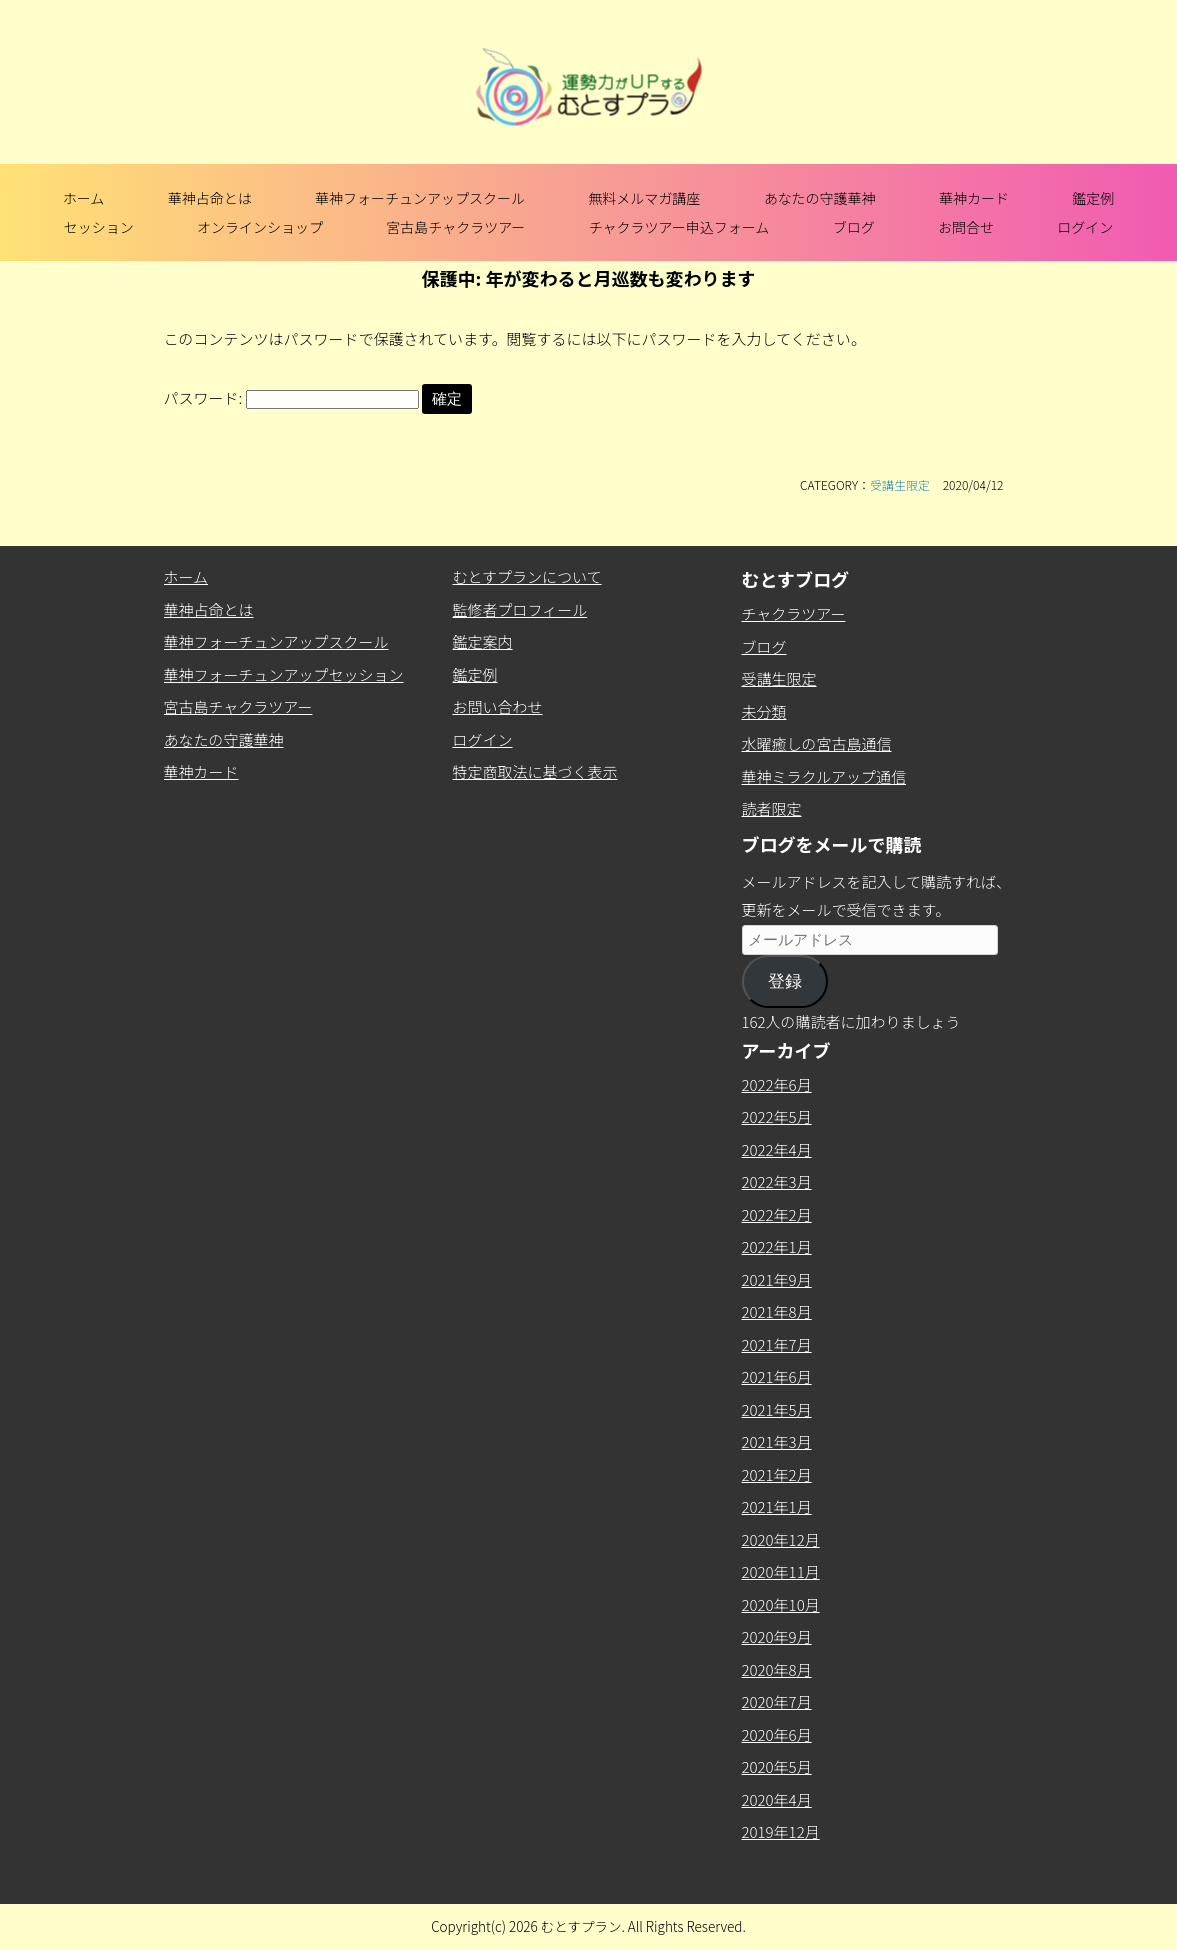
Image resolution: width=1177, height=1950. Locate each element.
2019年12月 (781, 1831)
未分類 (764, 711)
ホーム (84, 198)
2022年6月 (777, 1084)
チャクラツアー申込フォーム (679, 227)
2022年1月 (777, 1246)
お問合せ (966, 227)
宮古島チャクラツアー (455, 227)
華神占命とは (210, 198)
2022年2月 (777, 1214)
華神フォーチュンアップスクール (420, 198)
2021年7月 (777, 1344)
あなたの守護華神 (820, 198)
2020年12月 (781, 1539)
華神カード (974, 198)
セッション (99, 227)
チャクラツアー (794, 613)
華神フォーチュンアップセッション (284, 674)
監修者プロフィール (520, 609)
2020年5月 (777, 1766)
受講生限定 (900, 484)
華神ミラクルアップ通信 (824, 776)
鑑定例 (1093, 198)
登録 (785, 981)
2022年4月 (777, 1149)
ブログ (854, 227)
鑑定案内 (483, 641)
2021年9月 (777, 1279)
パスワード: (291, 397)
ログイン (1085, 227)
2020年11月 (781, 1571)
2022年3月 (777, 1181)
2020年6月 (777, 1734)
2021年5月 (777, 1409)
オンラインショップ (260, 227)
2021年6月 (777, 1376)
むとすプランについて (527, 576)
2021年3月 (777, 1441)
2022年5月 (777, 1116)
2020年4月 (777, 1799)
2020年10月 (781, 1604)
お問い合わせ (498, 706)
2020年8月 (777, 1669)
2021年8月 (777, 1311)
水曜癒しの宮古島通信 (817, 743)
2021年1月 (777, 1506)
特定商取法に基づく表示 (535, 771)
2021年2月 (777, 1474)
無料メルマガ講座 (644, 198)
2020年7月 (777, 1701)
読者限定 (772, 808)
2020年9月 (777, 1636)
